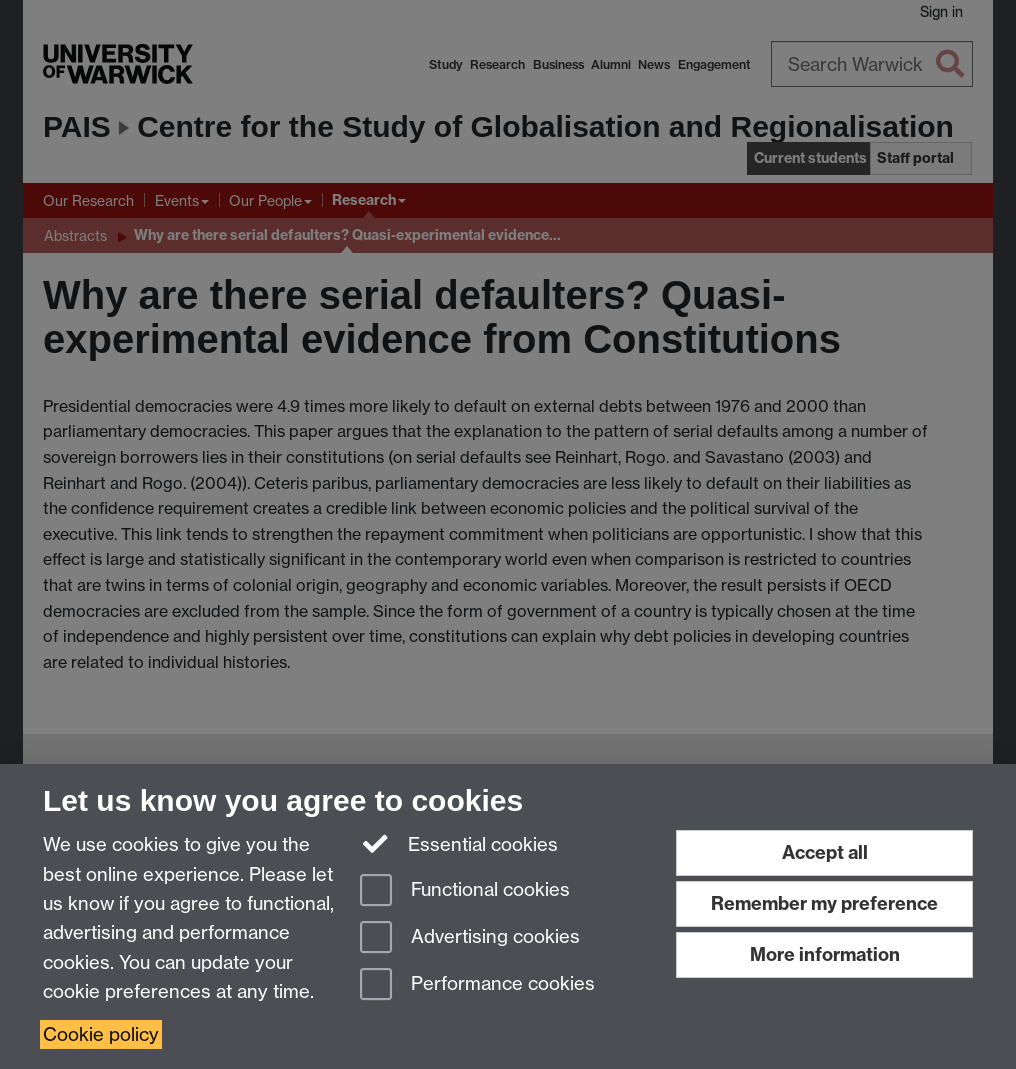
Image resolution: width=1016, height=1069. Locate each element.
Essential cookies (459, 843)
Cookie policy (101, 1034)
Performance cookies (477, 985)
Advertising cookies (470, 938)
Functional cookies (465, 891)
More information (825, 954)
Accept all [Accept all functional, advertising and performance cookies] (825, 852)
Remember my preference (824, 903)
